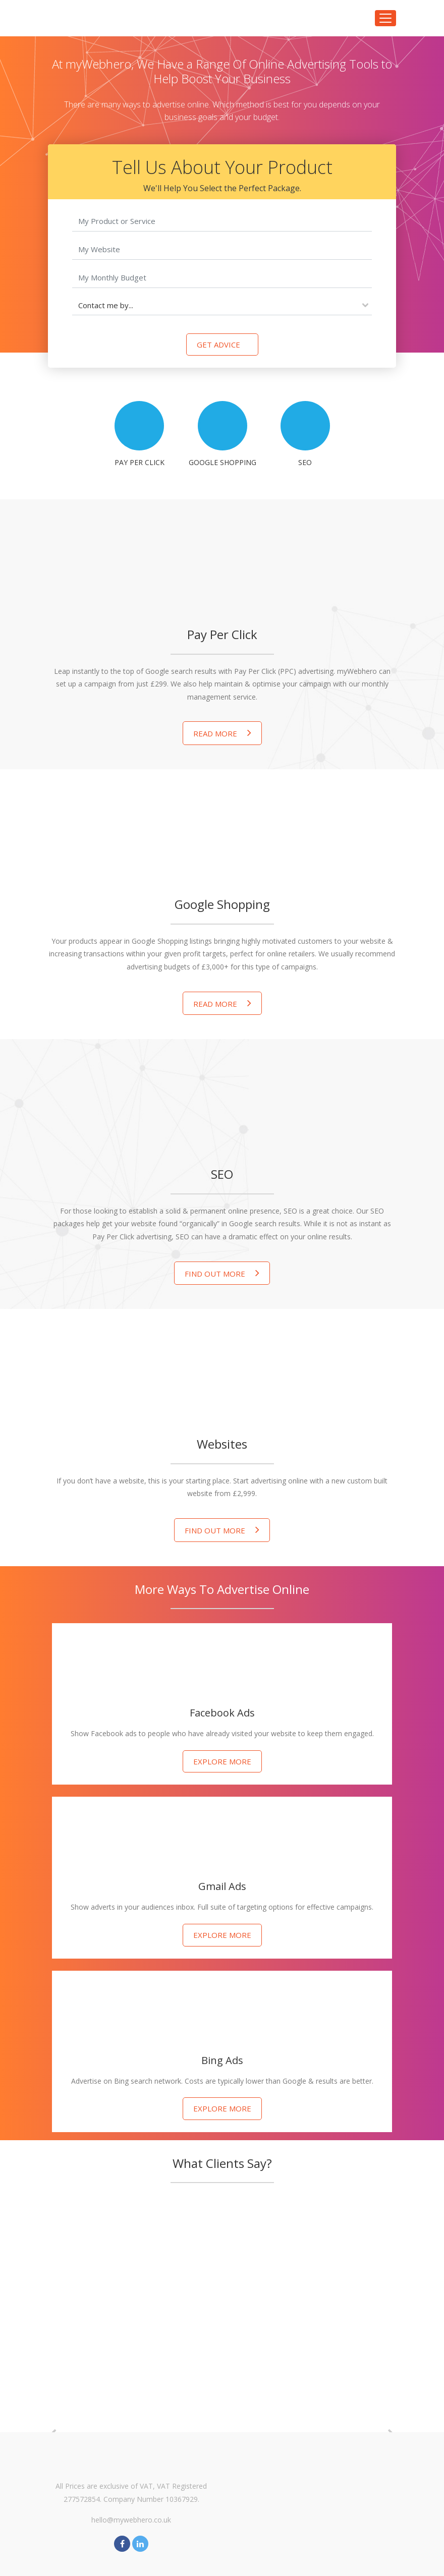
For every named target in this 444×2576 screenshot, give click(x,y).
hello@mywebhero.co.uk (131, 2520)
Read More (222, 732)
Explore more (222, 1761)
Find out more (222, 1273)
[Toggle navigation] (385, 18)
